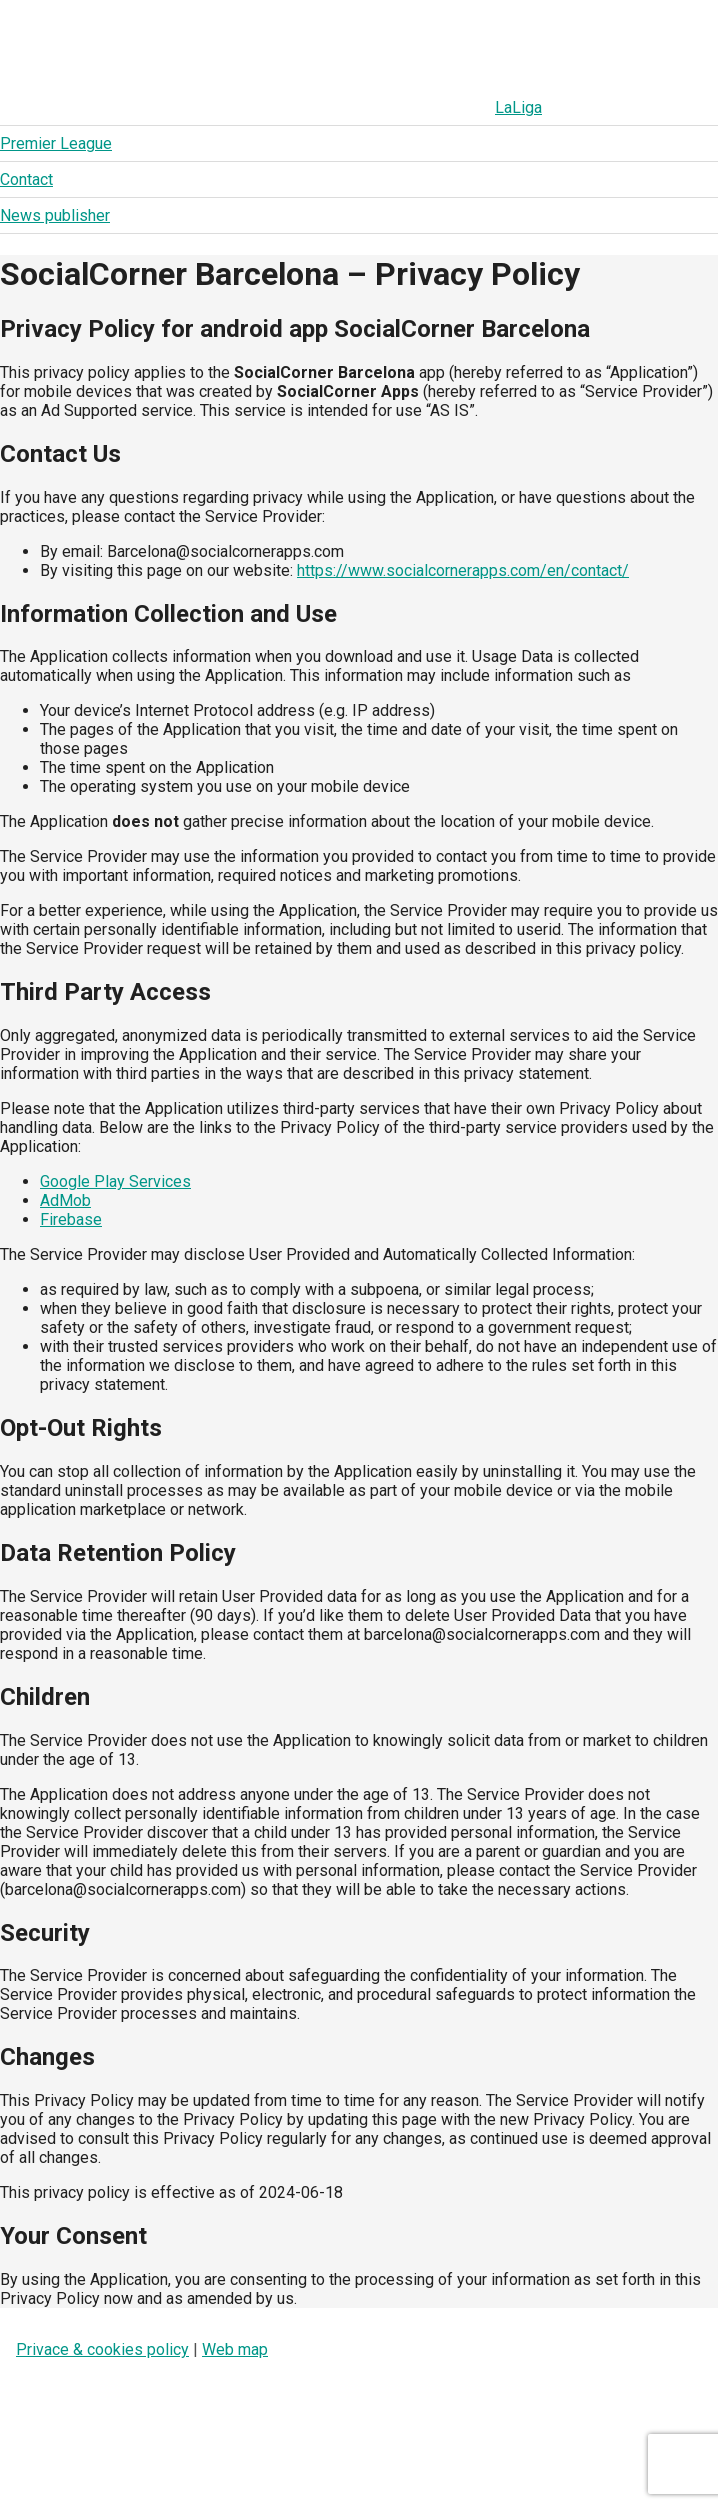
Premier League (192, 108)
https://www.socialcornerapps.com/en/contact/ (463, 570)
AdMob (65, 1200)
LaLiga (79, 108)
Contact (309, 108)
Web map (235, 2349)
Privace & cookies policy (102, 2349)
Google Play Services (115, 1181)
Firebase (71, 1219)
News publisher (424, 108)
